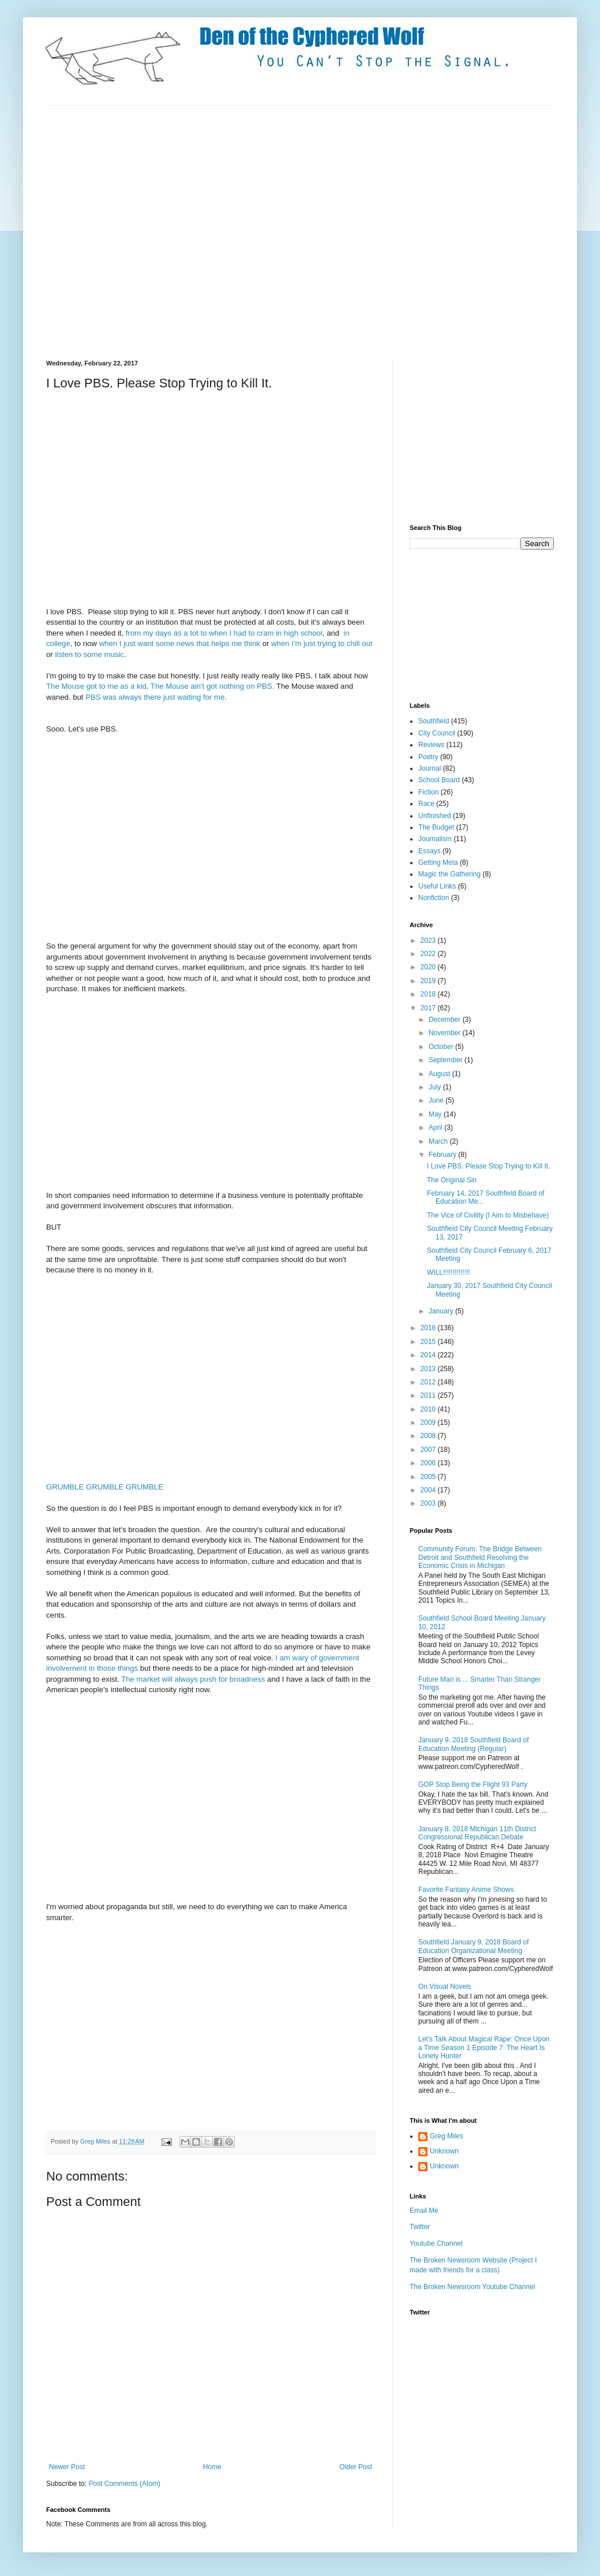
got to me (102, 686)
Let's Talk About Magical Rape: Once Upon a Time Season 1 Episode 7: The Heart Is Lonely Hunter (484, 2047)
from (133, 633)
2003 (429, 1503)
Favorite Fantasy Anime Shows (465, 1890)
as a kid (133, 686)
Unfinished (434, 816)
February (443, 1155)
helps (220, 643)
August (440, 1074)
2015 (429, 1342)
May (436, 1114)
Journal (429, 768)
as (178, 633)
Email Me (424, 2211)
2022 (429, 954)
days (163, 633)
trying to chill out (344, 643)
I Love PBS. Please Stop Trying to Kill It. (488, 1166)
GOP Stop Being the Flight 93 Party (472, 1784)
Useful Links (437, 886)
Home (212, 2467)
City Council (436, 733)
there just (159, 697)
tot (194, 633)
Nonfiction (433, 898)
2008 (429, 1436)
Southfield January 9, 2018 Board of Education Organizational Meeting (473, 1946)
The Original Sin (452, 1180)
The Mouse (65, 686)
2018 (429, 994)
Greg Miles (96, 2141)
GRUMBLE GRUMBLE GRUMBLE (104, 1487)
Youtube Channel (436, 2243)
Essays (429, 851)
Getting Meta (438, 862)
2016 (429, 1328)
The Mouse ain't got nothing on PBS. (212, 686)
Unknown (444, 2151)
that (202, 643)
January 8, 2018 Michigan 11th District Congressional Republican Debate (477, 1833)
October (442, 1047)
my (148, 633)
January (442, 1311)
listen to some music (89, 654)
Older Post (355, 2467)
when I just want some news (146, 643)
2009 (429, 1422)
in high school (299, 633)
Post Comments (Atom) (124, 2484)
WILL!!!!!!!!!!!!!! (448, 1272)
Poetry (428, 757)
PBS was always (113, 697)
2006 (429, 1463)
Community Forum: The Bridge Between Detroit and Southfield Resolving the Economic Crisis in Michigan (480, 1557)
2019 (429, 981)
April (436, 1127)
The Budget (436, 827)
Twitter (420, 2227)
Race (426, 804)
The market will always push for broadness (194, 1679)
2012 (429, 1382)
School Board (439, 780)
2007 (429, 1450)
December (446, 1020)
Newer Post (67, 2467)
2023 (429, 940)
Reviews (431, 745)
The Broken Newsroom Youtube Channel (472, 2287)
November (446, 1033)
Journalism (435, 839)
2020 (429, 967)
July (436, 1087)
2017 (429, 1008)
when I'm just (293, 643)
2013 (429, 1369)
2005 (429, 1477)
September (446, 1060)
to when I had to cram (237, 633)
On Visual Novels (444, 1987)
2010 (429, 1409)
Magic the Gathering (449, 874)
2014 (429, 1355)
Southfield (433, 721)
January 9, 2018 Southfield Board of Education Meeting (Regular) (473, 1744)
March (439, 1141)
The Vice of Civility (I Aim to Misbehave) (488, 1215)
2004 (429, 1490)
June (437, 1100)
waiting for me (200, 697)
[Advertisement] (108, 231)
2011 (429, 1395)
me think (246, 643)
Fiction (428, 792)
